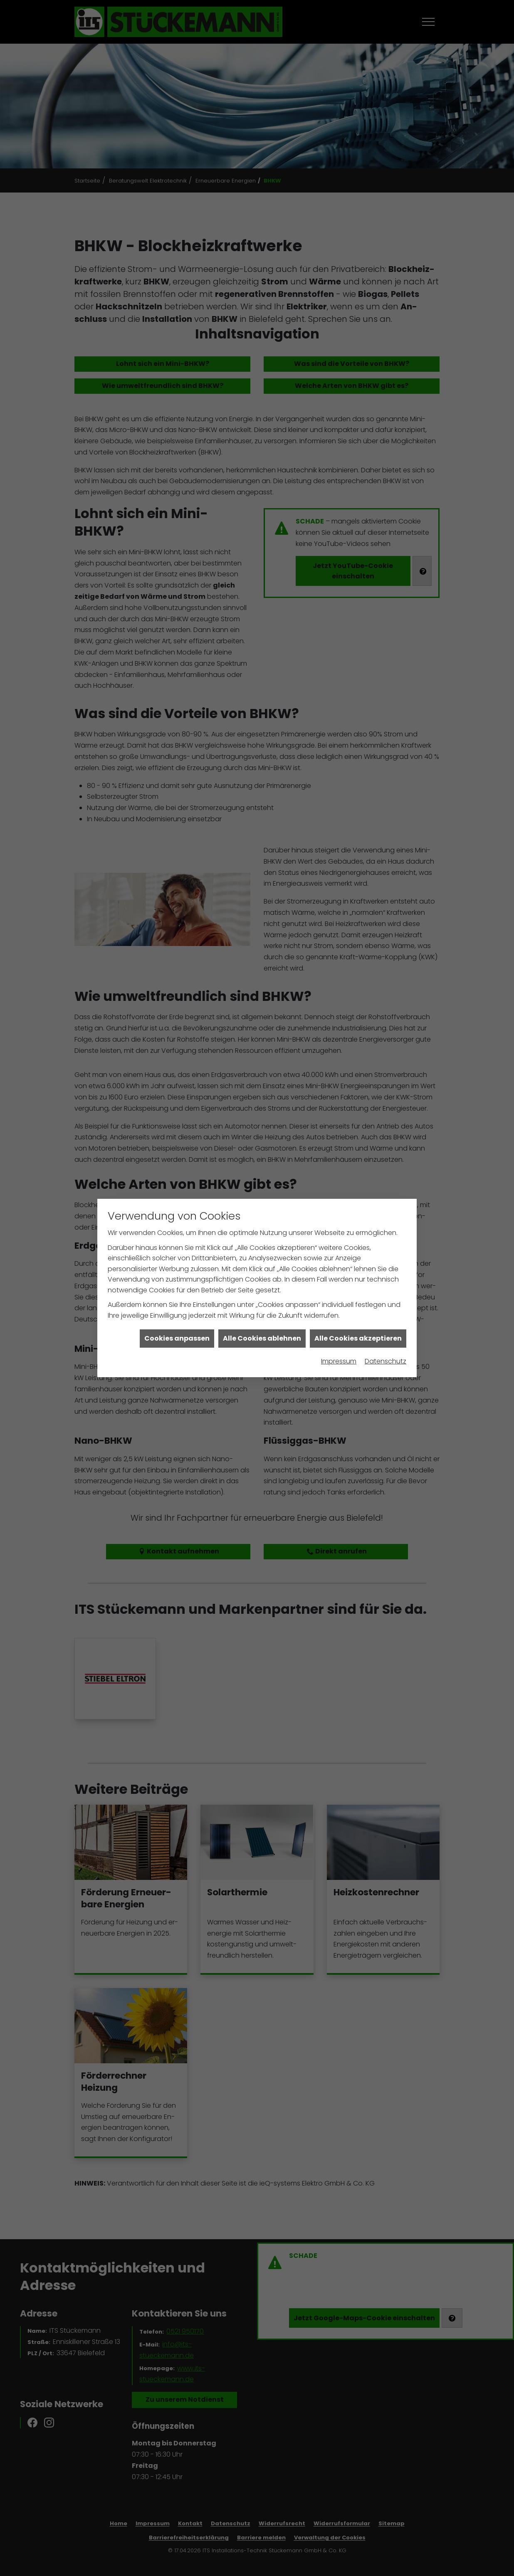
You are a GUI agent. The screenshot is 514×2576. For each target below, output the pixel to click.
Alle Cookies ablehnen (262, 1293)
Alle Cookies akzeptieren (358, 1293)
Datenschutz (385, 1316)
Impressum (338, 1316)
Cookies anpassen (177, 1293)
